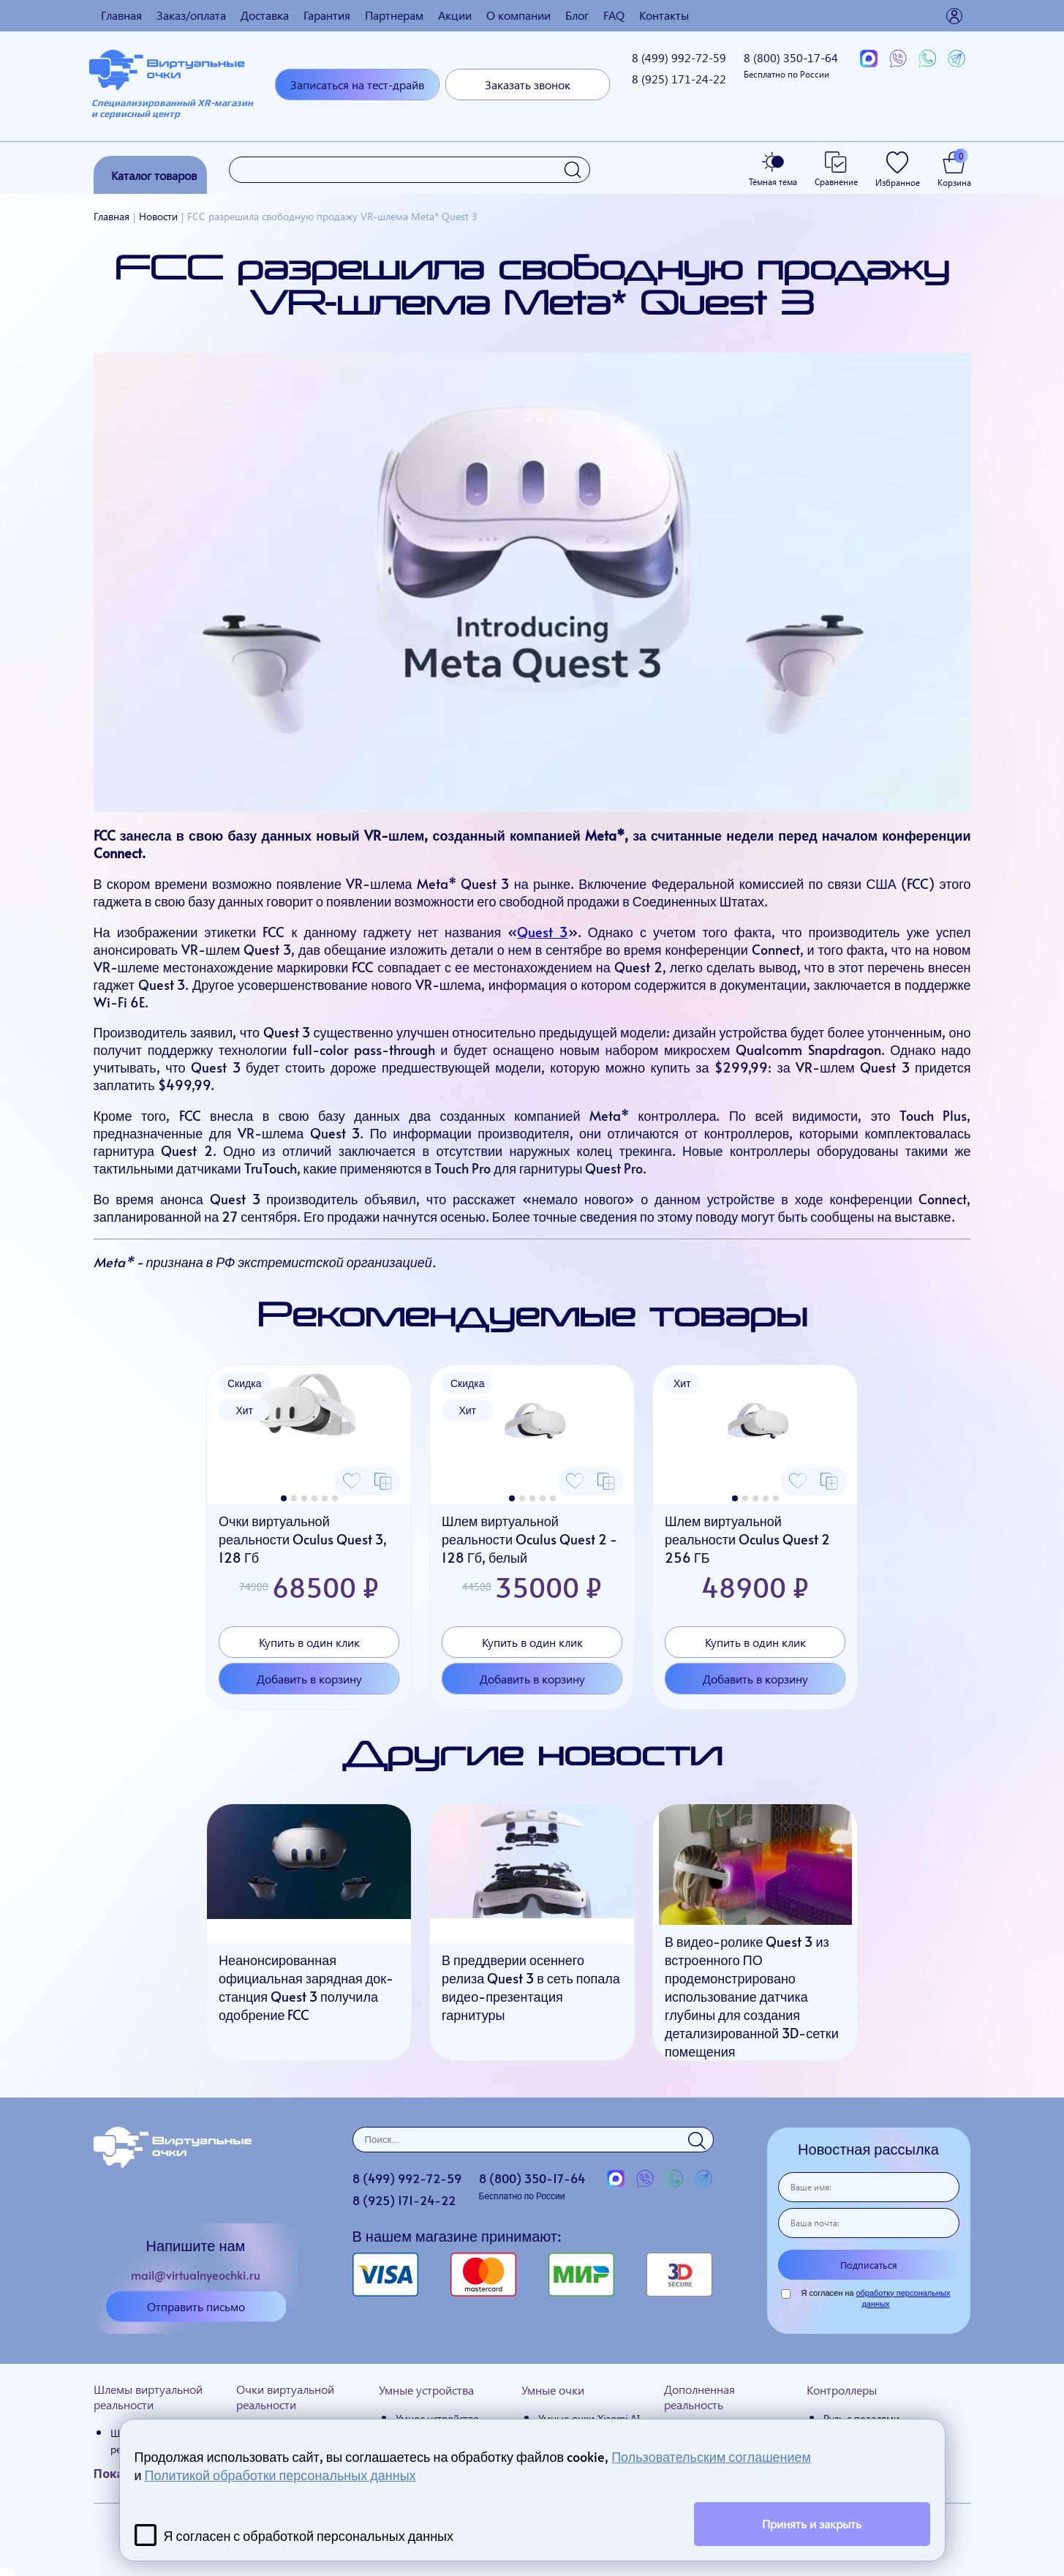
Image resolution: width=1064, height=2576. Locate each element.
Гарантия (326, 15)
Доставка (265, 15)
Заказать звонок (527, 84)
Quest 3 (542, 932)
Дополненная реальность (699, 2396)
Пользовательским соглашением (711, 2456)
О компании (518, 15)
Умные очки (552, 2389)
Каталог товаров (154, 175)
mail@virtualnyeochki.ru (195, 2275)
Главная (121, 15)
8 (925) (679, 78)
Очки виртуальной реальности (285, 2396)
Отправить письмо (196, 2306)
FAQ (614, 15)
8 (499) (679, 57)
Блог (577, 15)
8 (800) (791, 65)
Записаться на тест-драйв (357, 84)
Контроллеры (842, 2389)
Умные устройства (426, 2389)
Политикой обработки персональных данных (280, 2475)
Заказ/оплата (191, 15)
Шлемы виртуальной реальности (148, 2396)
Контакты (664, 15)
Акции (455, 15)
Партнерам (394, 15)
